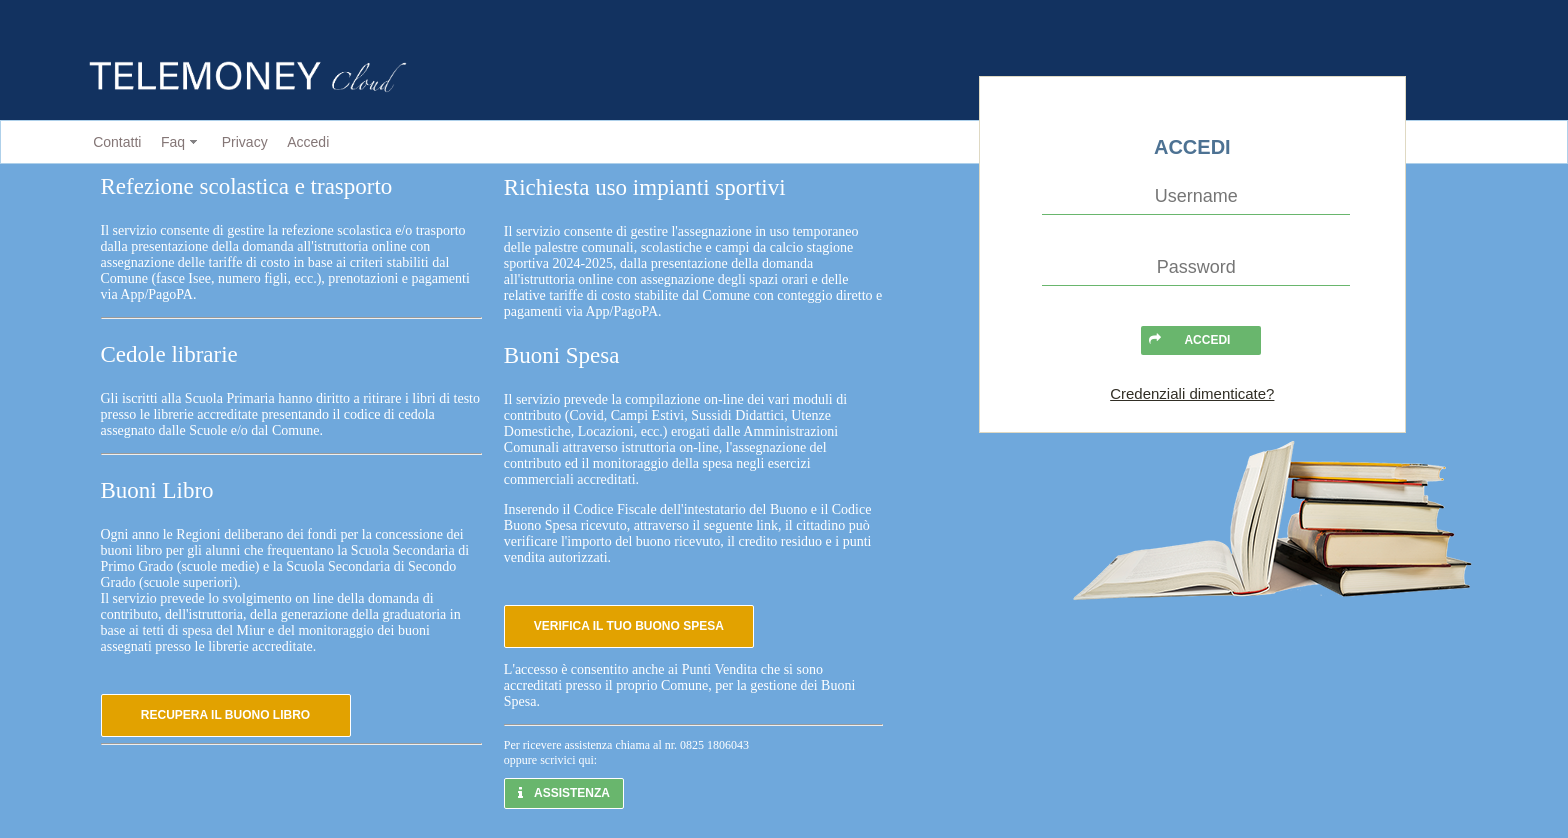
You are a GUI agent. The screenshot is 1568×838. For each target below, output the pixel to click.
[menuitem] (113, 142)
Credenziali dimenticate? (1192, 393)
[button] (226, 715)
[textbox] (1196, 197)
